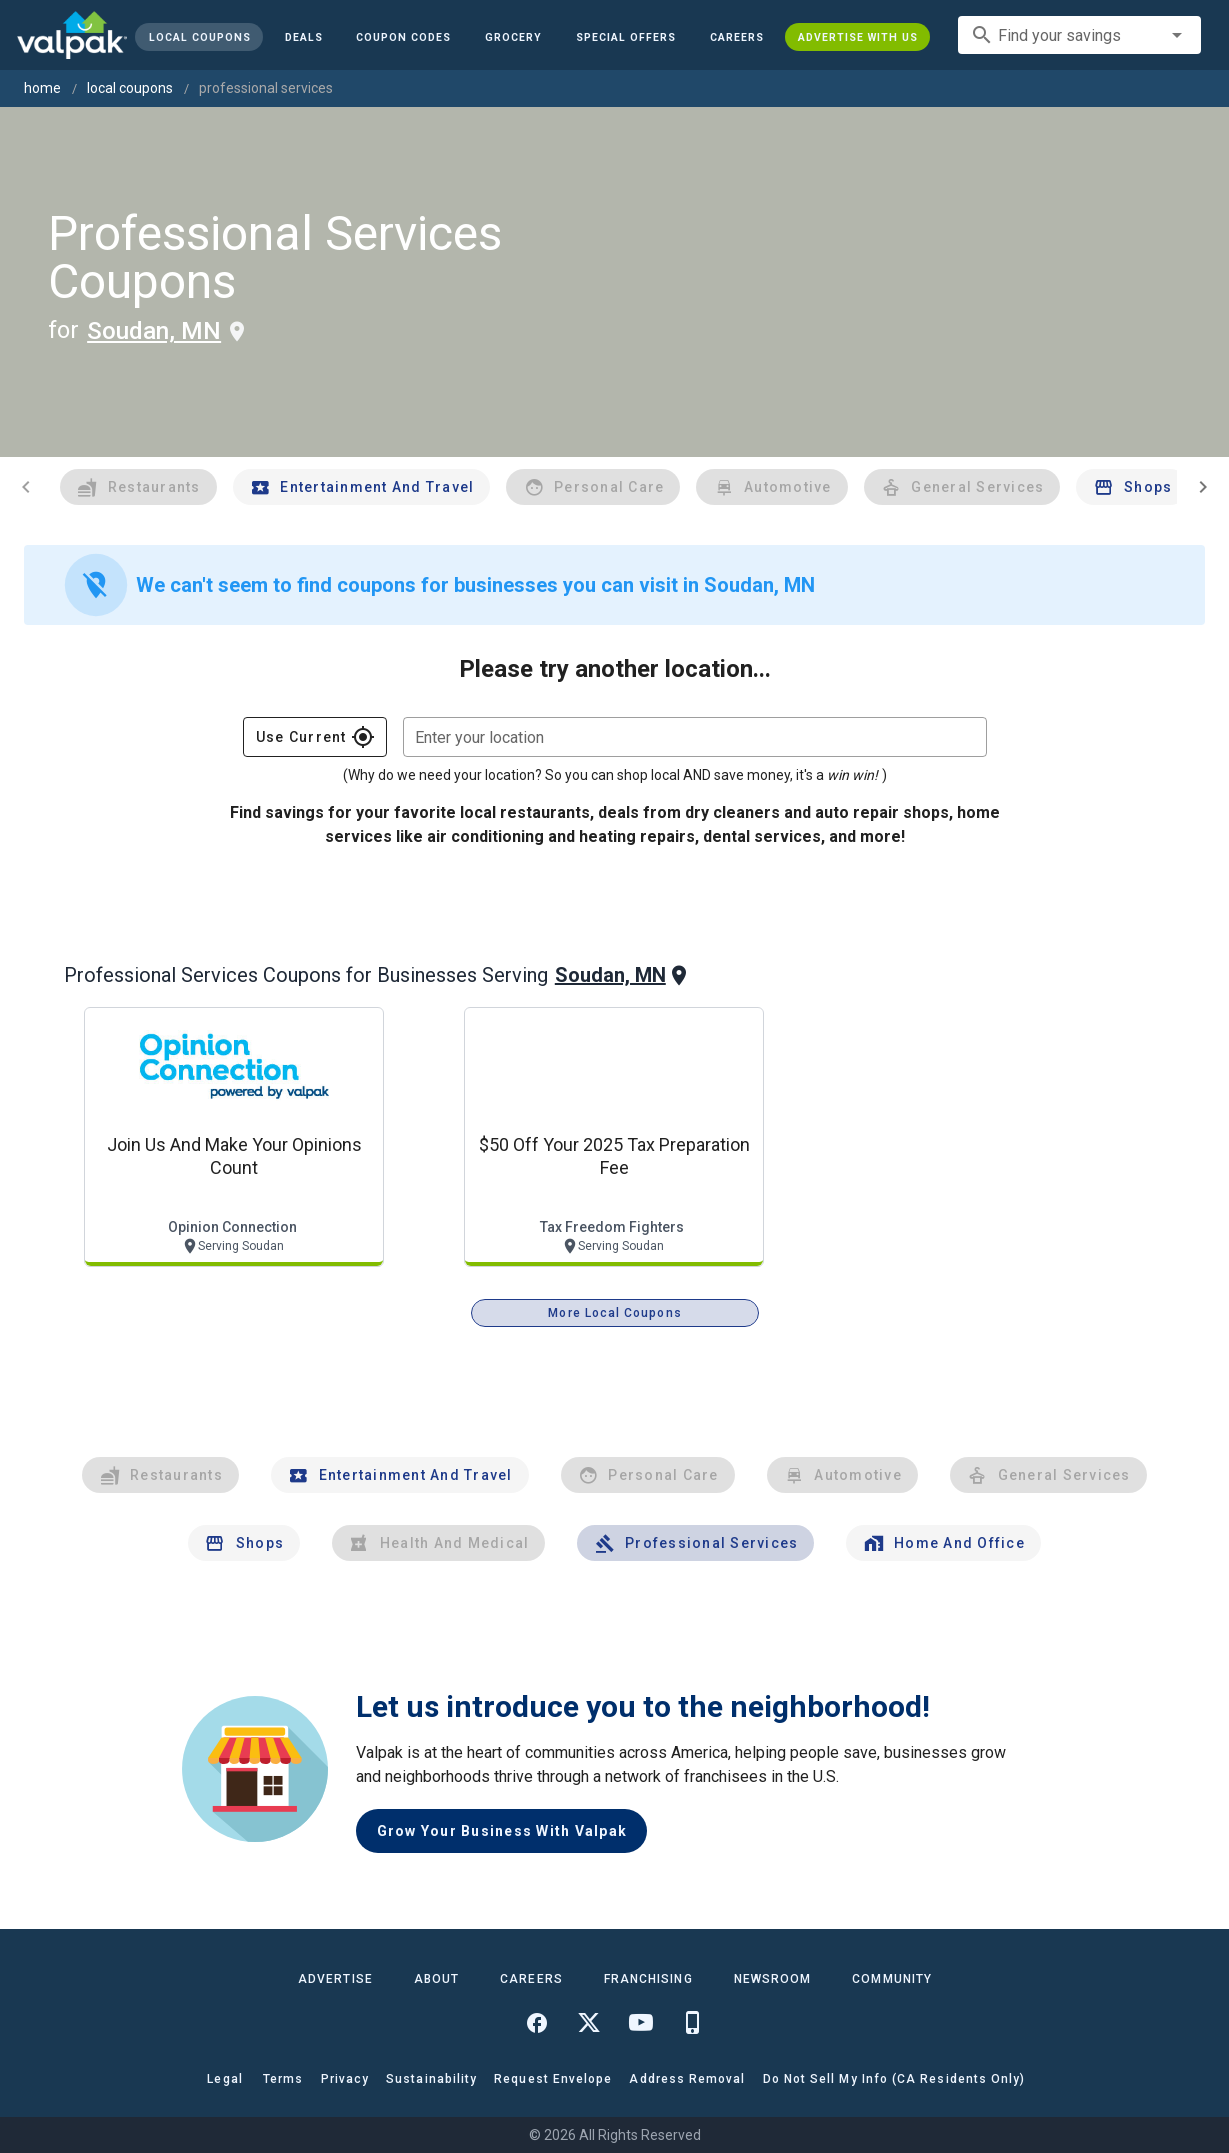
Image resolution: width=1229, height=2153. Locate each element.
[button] (626, 37)
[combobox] (1079, 35)
